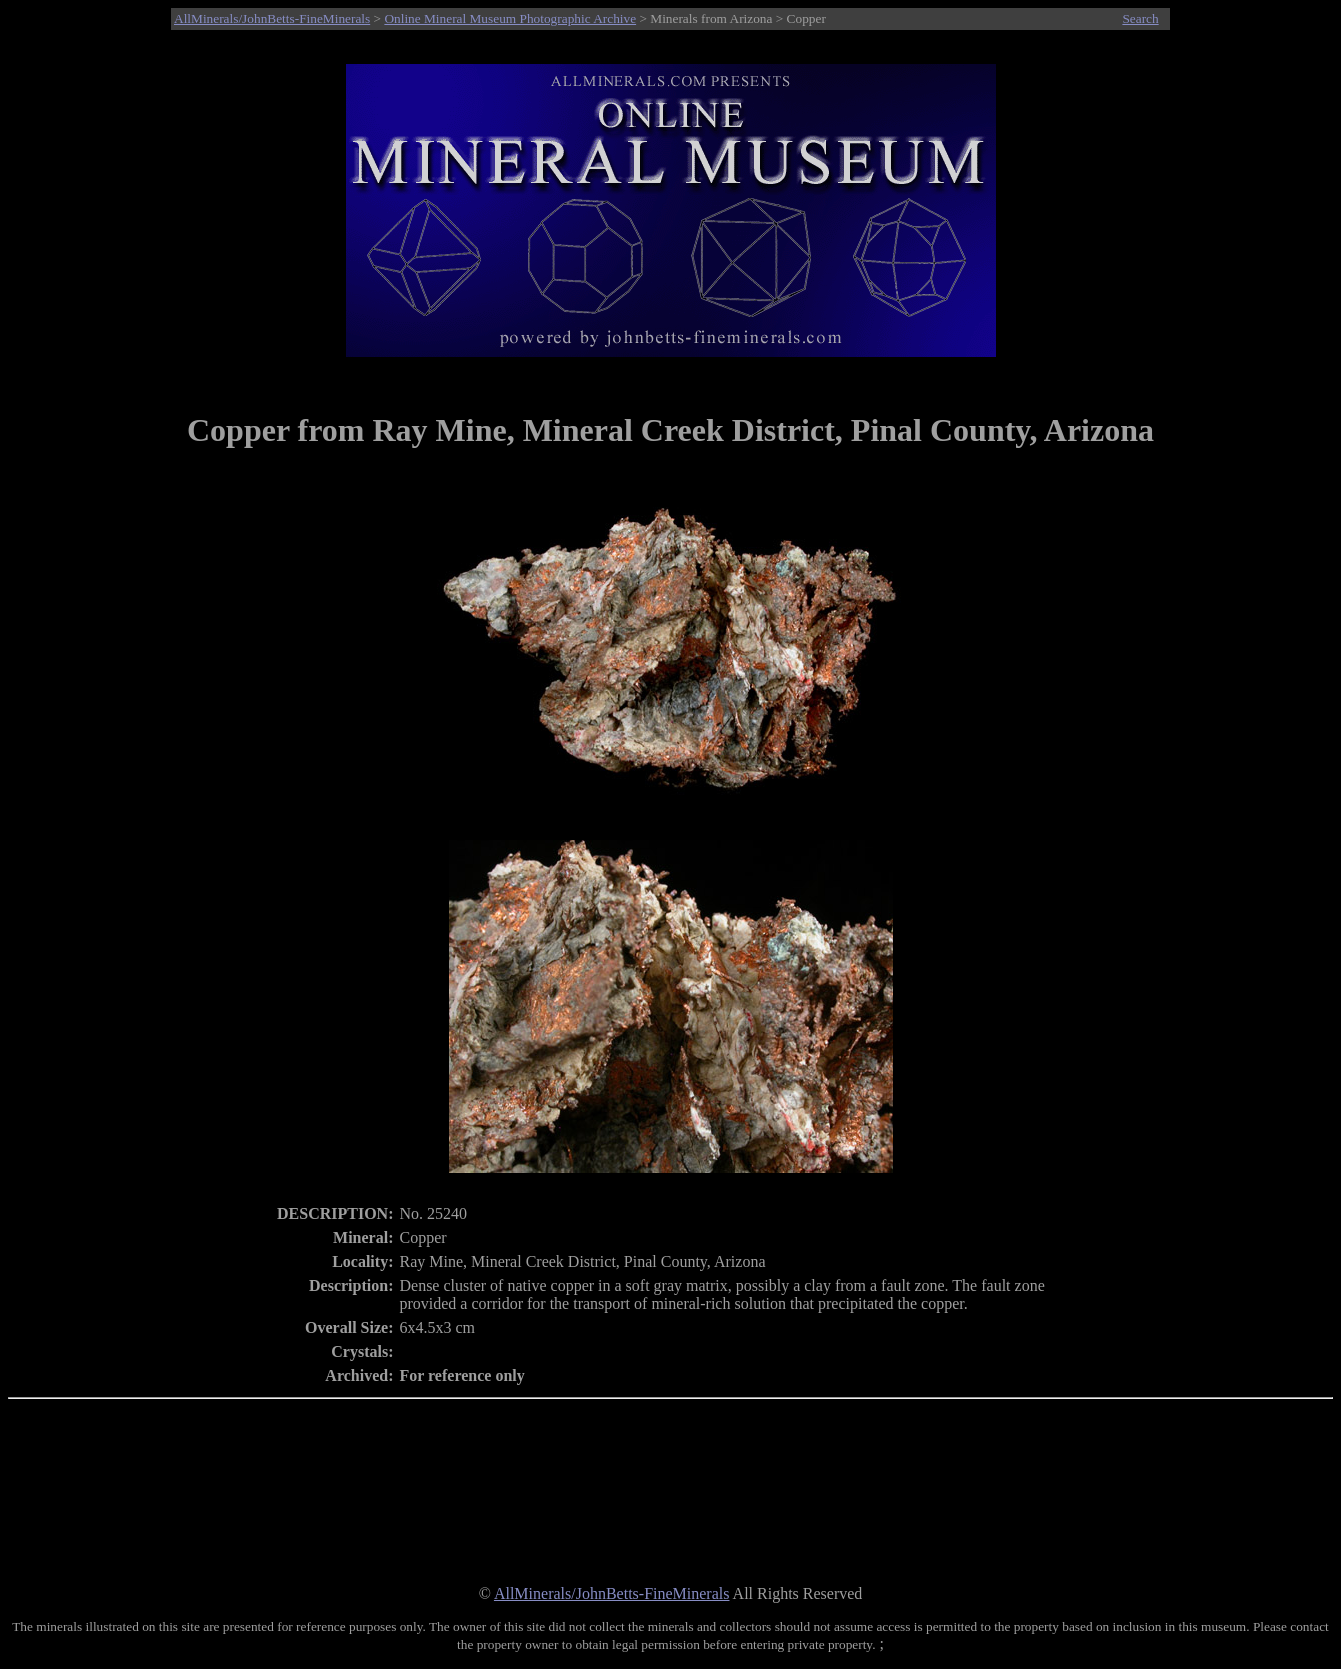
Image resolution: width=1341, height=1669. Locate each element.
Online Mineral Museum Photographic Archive (510, 18)
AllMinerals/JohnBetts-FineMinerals (272, 18)
